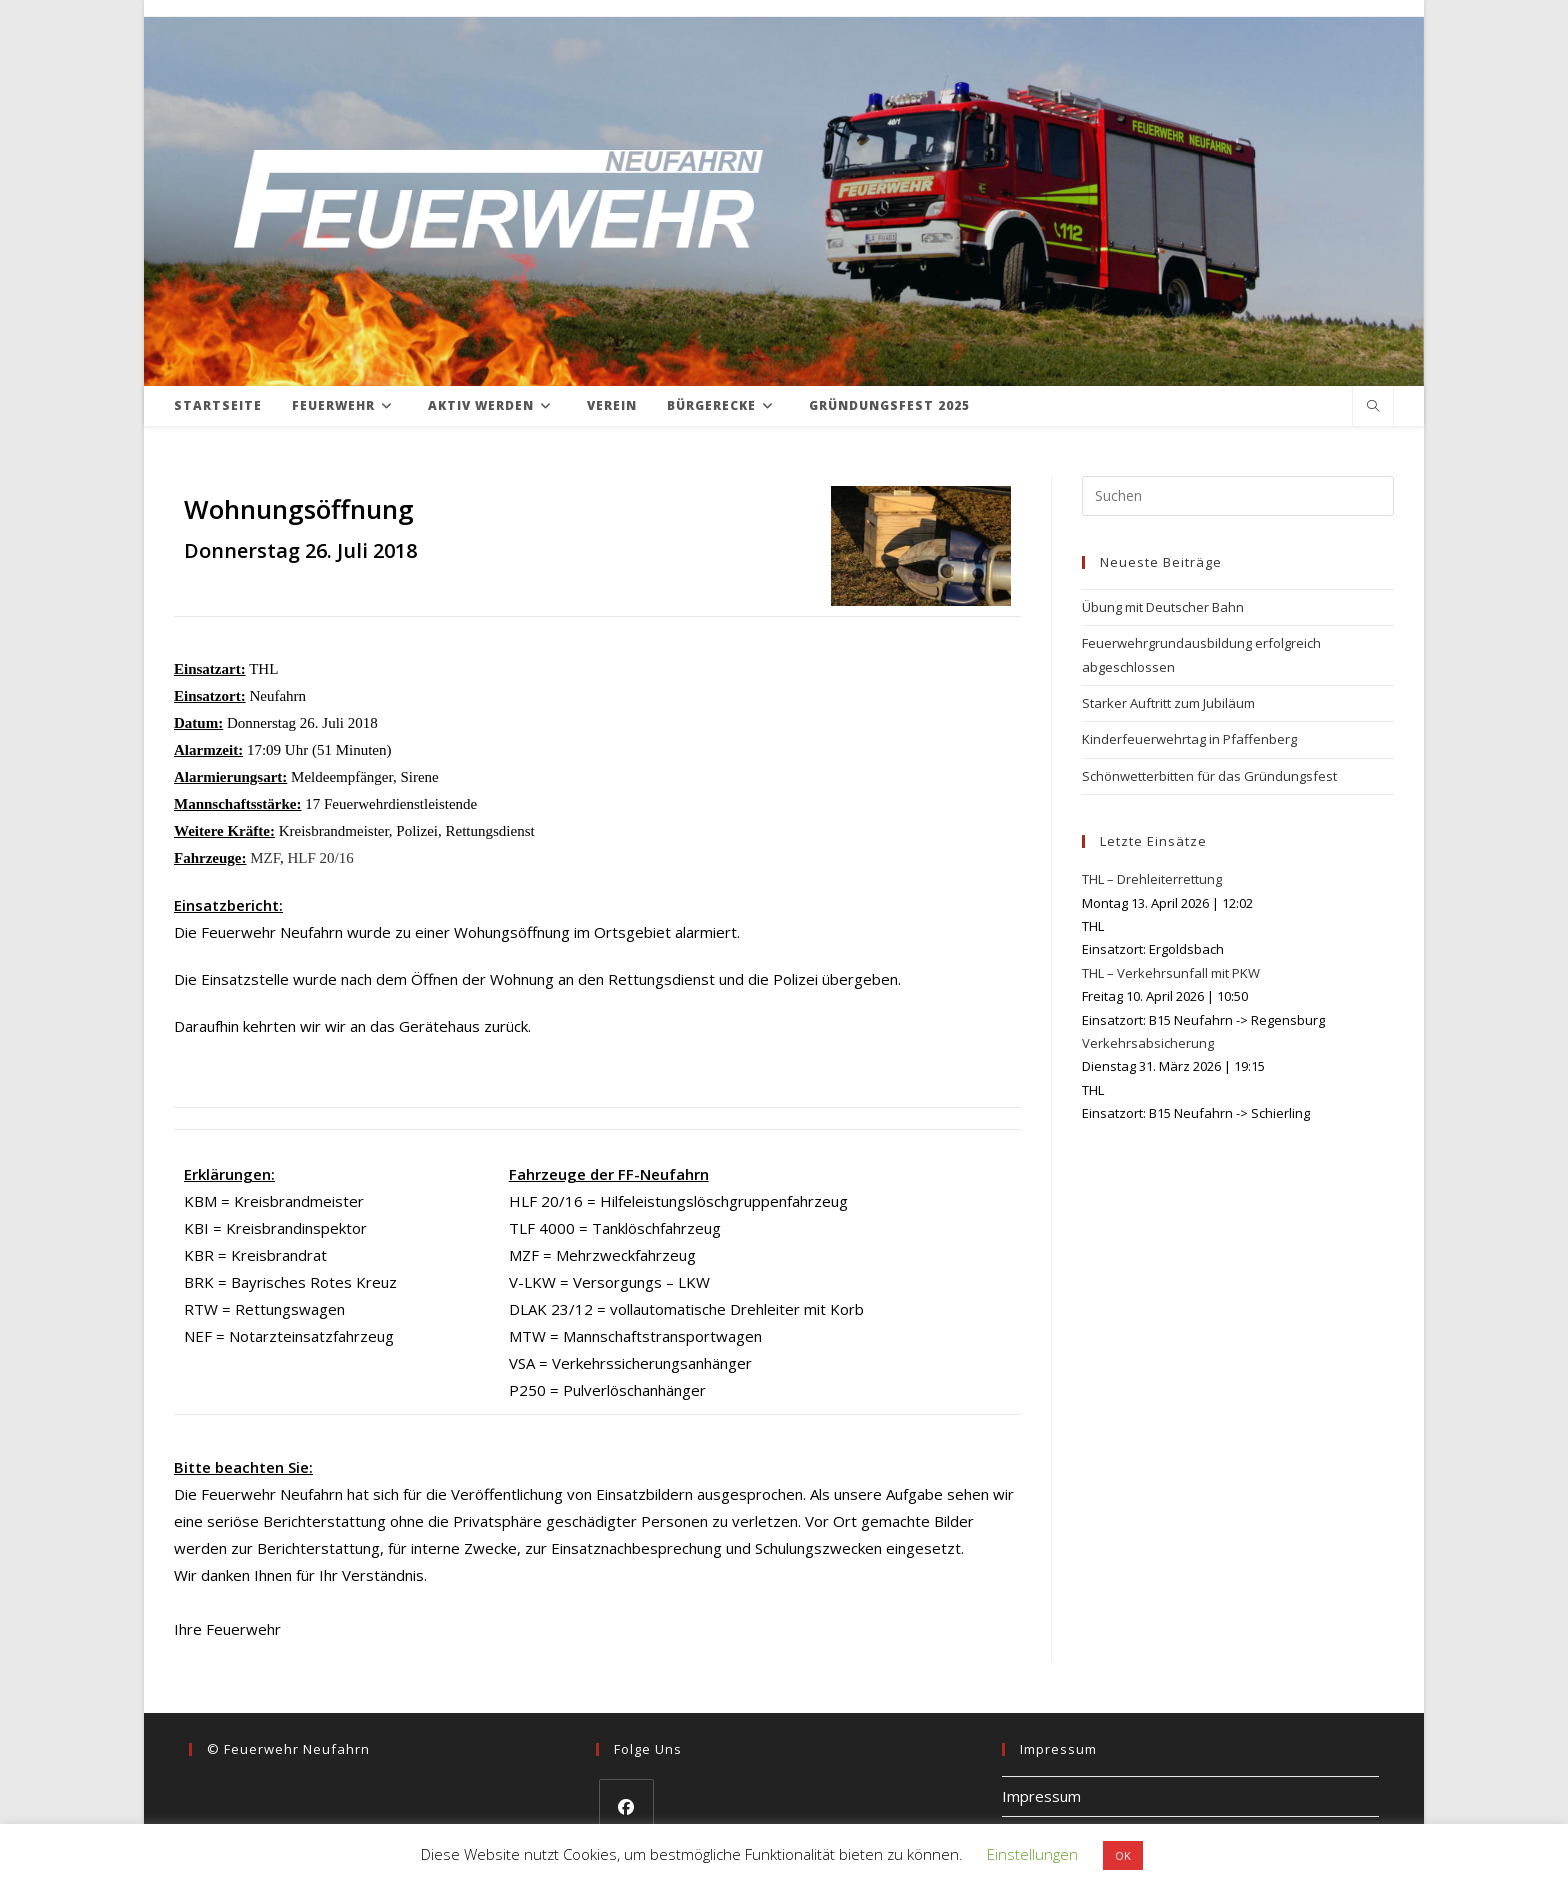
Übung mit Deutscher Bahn (1163, 607)
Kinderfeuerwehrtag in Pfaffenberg (1189, 739)
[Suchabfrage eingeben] (1238, 496)
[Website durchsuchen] (1373, 407)
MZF (265, 858)
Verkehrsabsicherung (1148, 1043)
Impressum (1041, 1796)
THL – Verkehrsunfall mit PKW (1171, 973)
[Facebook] (626, 1806)
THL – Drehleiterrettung (1152, 879)
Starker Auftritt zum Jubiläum (1168, 703)
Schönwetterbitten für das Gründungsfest (1209, 776)
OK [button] (1123, 1855)
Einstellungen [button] (1032, 1854)
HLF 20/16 (320, 858)
